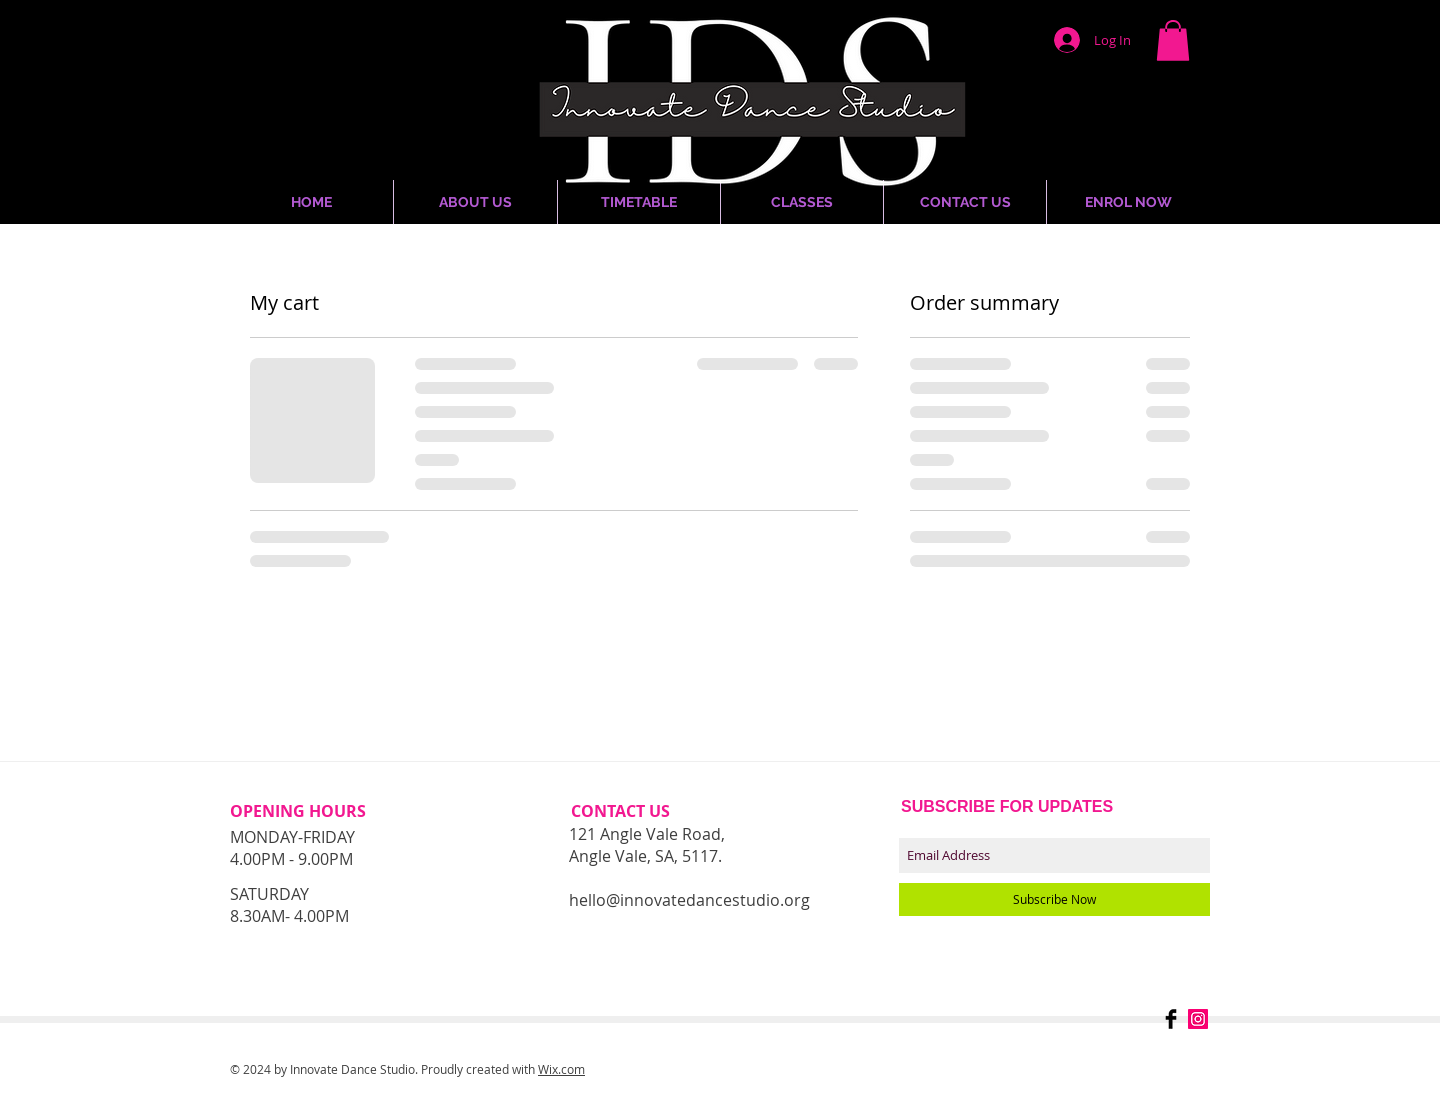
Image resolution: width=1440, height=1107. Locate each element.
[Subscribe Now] (1054, 899)
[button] (1173, 40)
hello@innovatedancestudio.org (689, 900)
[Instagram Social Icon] (1198, 1019)
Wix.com (561, 1069)
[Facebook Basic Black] (1171, 1019)
